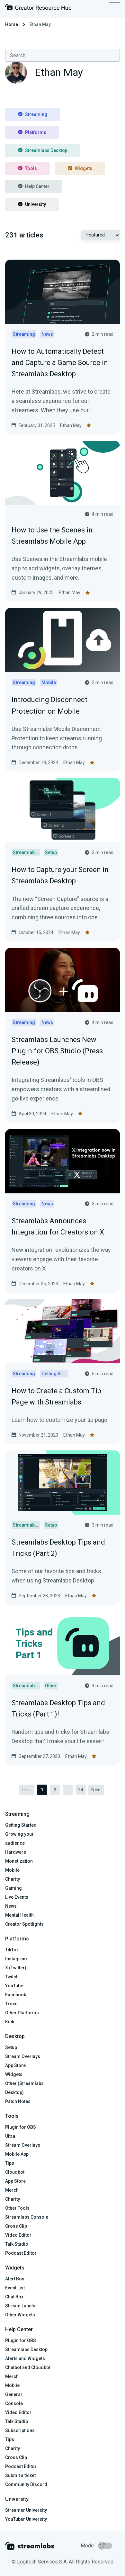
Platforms (32, 132)
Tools (27, 168)
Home (11, 24)
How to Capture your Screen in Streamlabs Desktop (60, 875)
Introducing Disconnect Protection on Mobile (49, 705)
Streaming (32, 114)
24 (80, 1789)
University (32, 204)
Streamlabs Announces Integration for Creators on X (58, 1226)
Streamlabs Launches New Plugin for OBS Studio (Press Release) (57, 1051)
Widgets (80, 168)
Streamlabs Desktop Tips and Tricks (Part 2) (58, 1547)
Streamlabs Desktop (42, 150)
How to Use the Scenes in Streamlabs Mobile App (52, 535)
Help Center (33, 186)
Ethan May (71, 425)
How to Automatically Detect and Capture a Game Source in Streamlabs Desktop (60, 362)
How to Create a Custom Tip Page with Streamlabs (56, 1396)
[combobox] (62, 55)
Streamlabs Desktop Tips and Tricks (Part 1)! (58, 1708)
